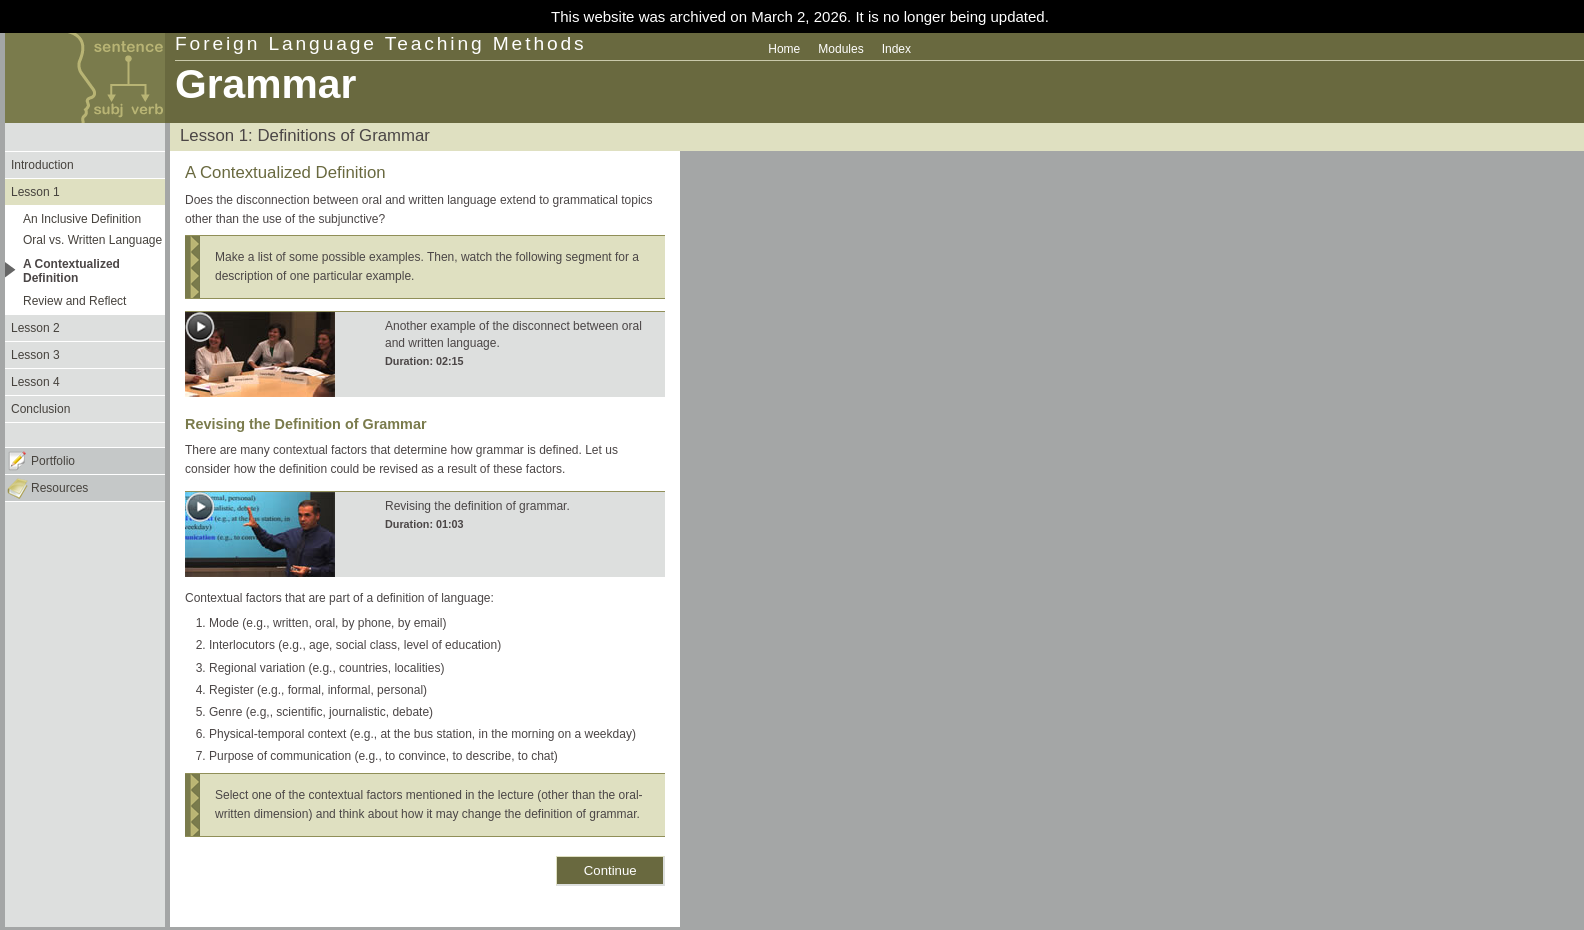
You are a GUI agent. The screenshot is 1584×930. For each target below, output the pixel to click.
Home (784, 49)
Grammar (265, 84)
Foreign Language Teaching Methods (381, 43)
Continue (610, 870)
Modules (840, 49)
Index (896, 49)
